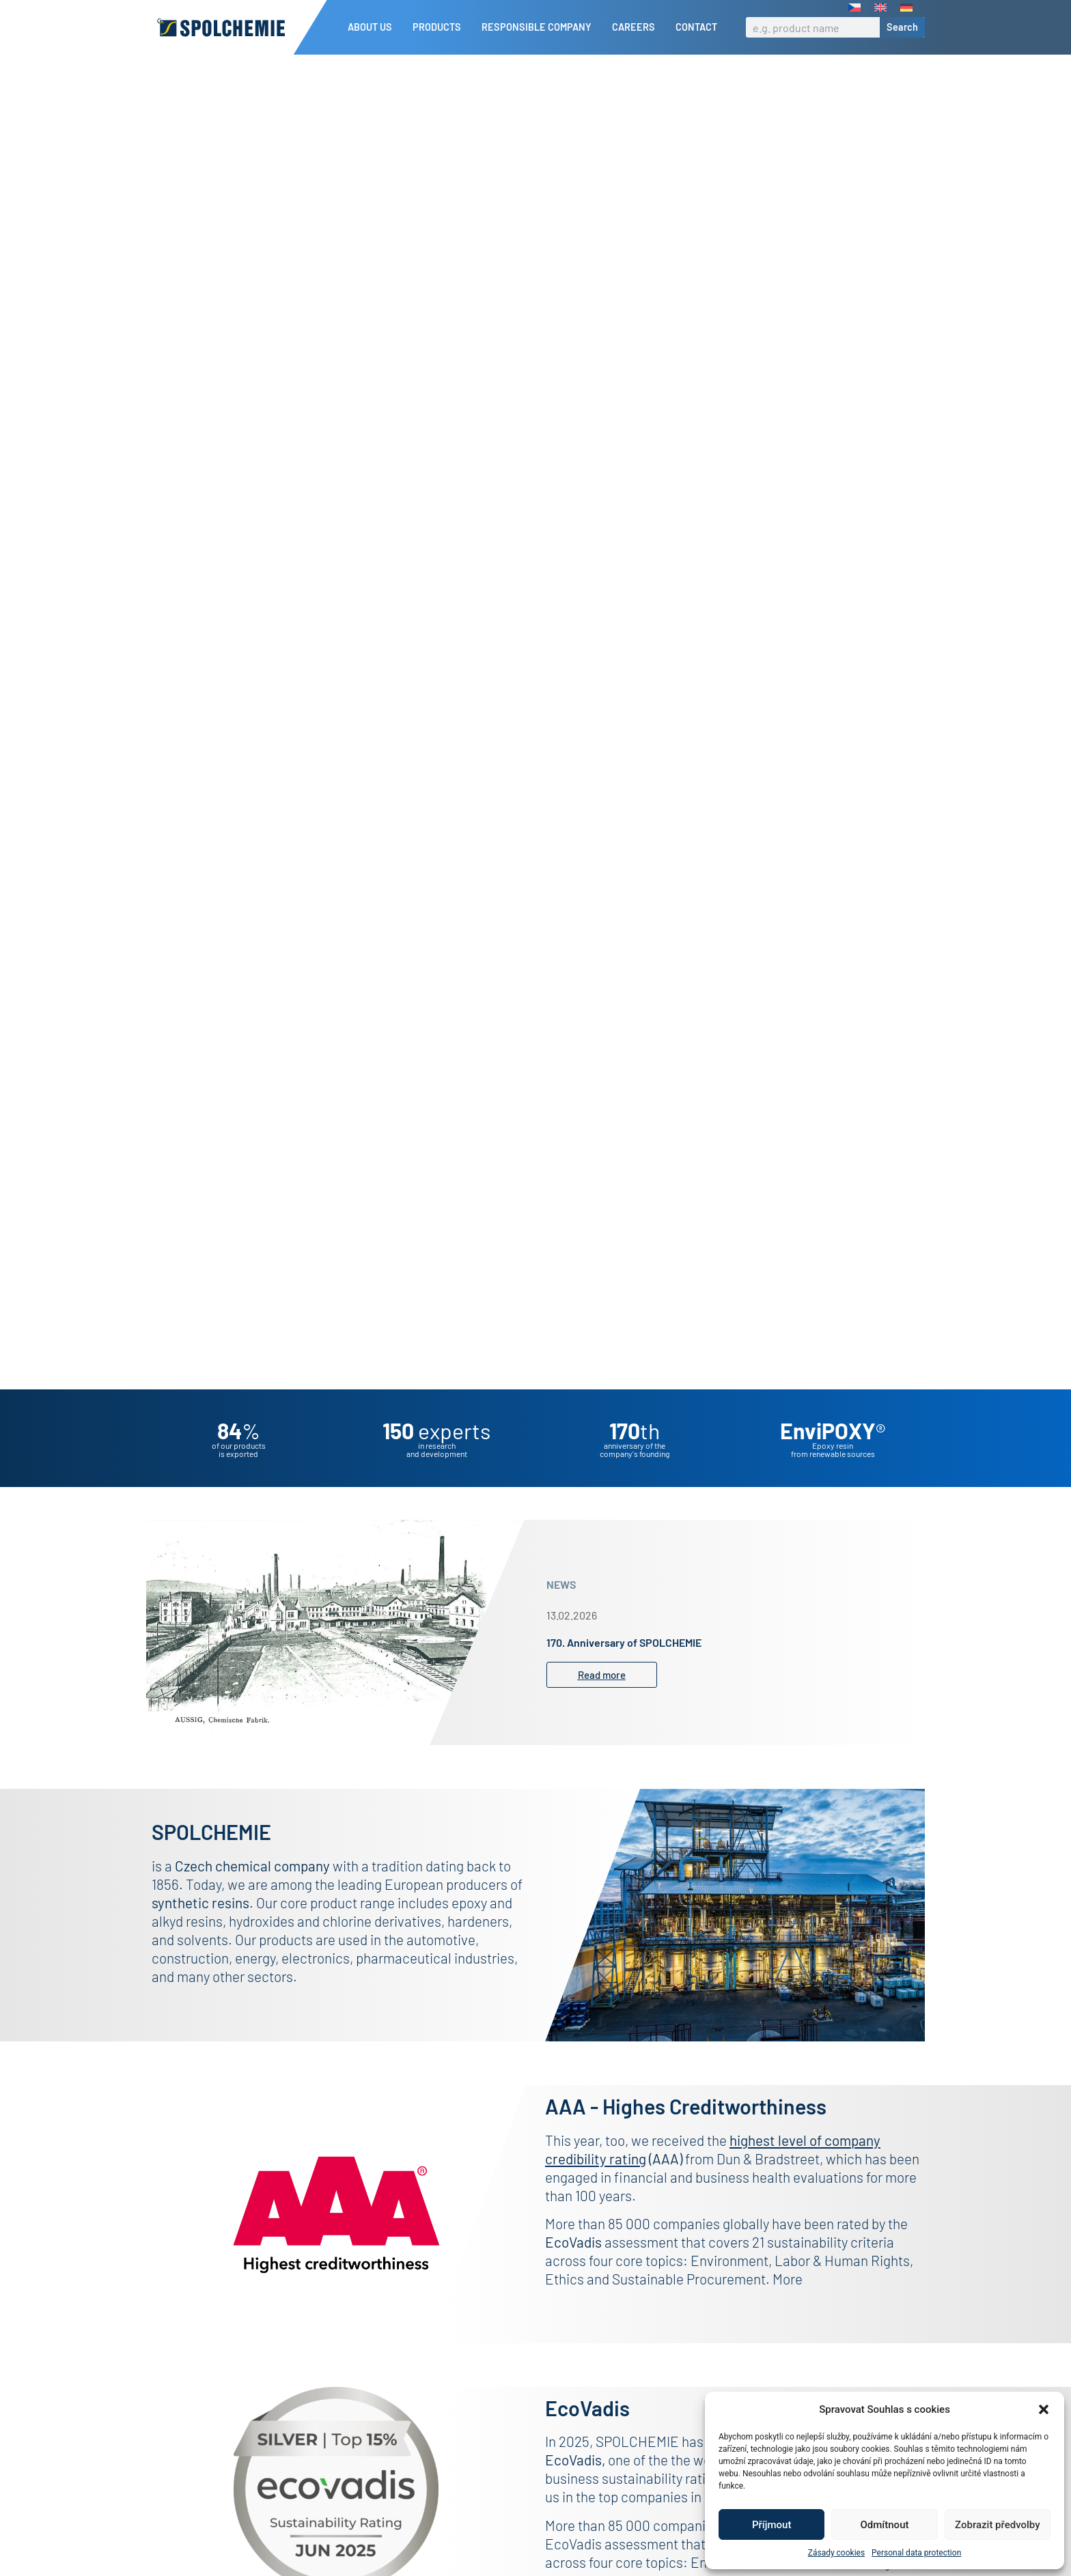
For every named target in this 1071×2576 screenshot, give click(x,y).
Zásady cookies (836, 2553)
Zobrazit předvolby (997, 2525)
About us (373, 27)
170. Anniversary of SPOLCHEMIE (623, 1665)
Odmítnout (885, 2525)
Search (902, 27)
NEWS (561, 1607)
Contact (696, 27)
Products (440, 27)
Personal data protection (916, 2553)
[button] (1044, 2409)
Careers (637, 27)
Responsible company (540, 27)
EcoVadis (573, 2482)
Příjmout (771, 2525)
